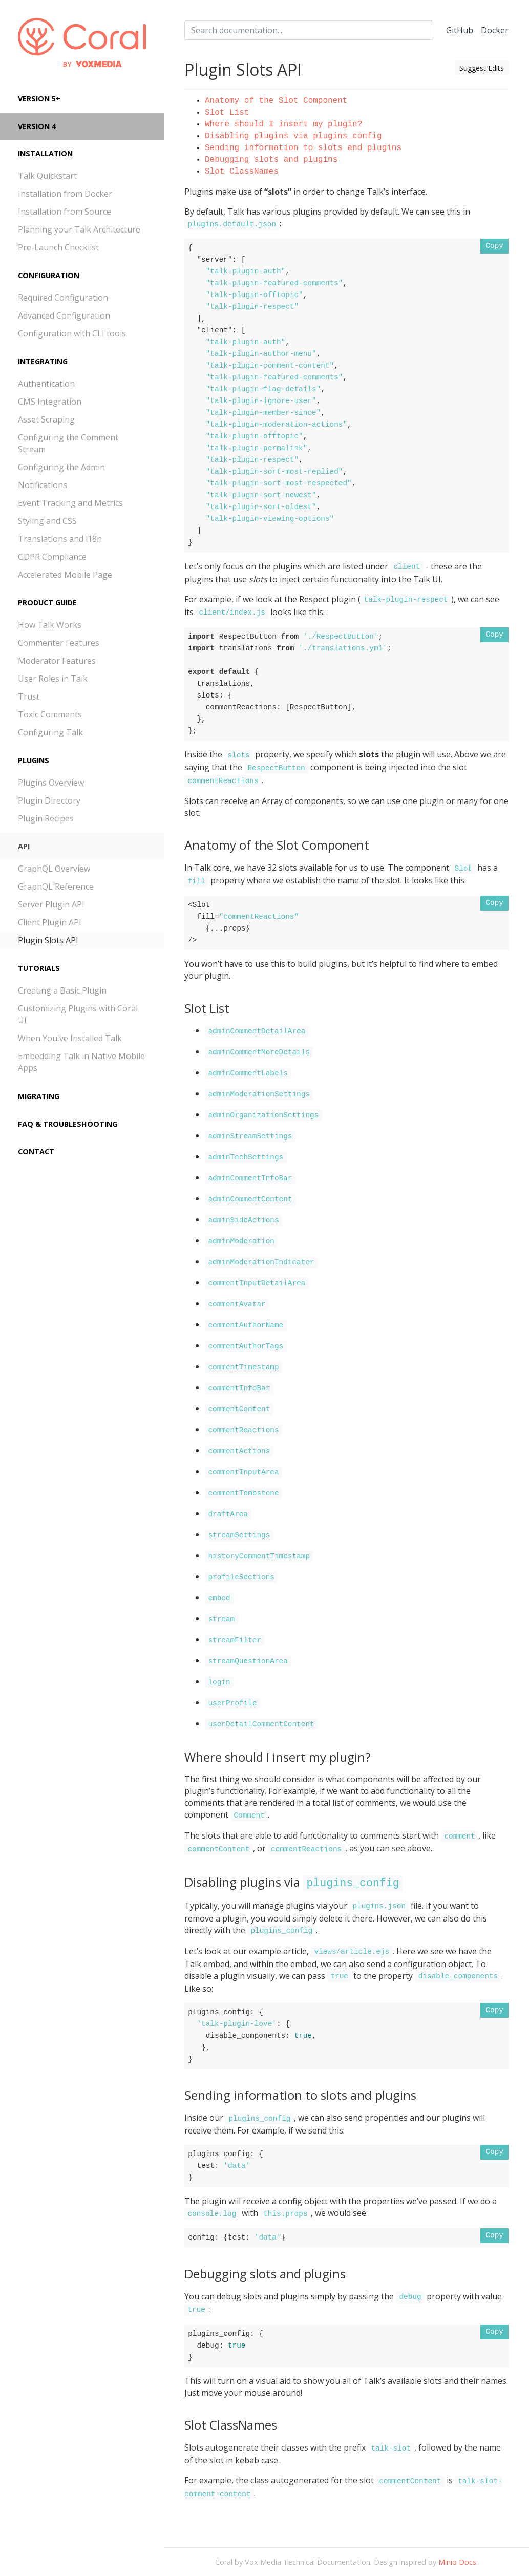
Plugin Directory (49, 800)
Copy (494, 246)
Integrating (43, 361)
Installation (45, 153)
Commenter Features (58, 642)
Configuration (48, 275)
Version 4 (37, 126)
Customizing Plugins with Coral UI (78, 1014)
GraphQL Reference (56, 886)
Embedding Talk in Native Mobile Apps (81, 1061)
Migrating (38, 1096)
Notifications (42, 485)
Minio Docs (457, 2562)
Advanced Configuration (64, 315)
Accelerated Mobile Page (65, 574)
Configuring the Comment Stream (68, 443)
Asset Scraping (46, 419)
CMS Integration (49, 401)
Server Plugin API (51, 904)
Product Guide (47, 602)
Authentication (46, 383)
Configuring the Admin (61, 467)
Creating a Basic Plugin (62, 990)
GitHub (459, 30)
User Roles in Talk (53, 678)
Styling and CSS (47, 520)
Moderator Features (57, 660)
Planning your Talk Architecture (79, 229)
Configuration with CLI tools (72, 333)
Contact (36, 1151)
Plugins (33, 760)
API (24, 846)
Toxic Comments (50, 714)
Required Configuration (63, 297)
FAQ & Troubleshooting (67, 1124)
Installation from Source (64, 211)
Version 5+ (39, 98)
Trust (28, 696)
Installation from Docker (65, 193)
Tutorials (39, 968)
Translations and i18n (60, 538)
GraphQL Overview (54, 868)
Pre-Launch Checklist (58, 247)
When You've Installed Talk (70, 1038)
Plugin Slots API (48, 940)
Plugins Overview (51, 782)
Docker (495, 30)
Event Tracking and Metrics (70, 503)
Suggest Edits (481, 68)
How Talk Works (49, 624)
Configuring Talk (50, 732)
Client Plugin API (49, 922)
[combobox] (308, 30)
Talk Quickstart (47, 175)
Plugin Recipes (46, 818)
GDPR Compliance (52, 556)
